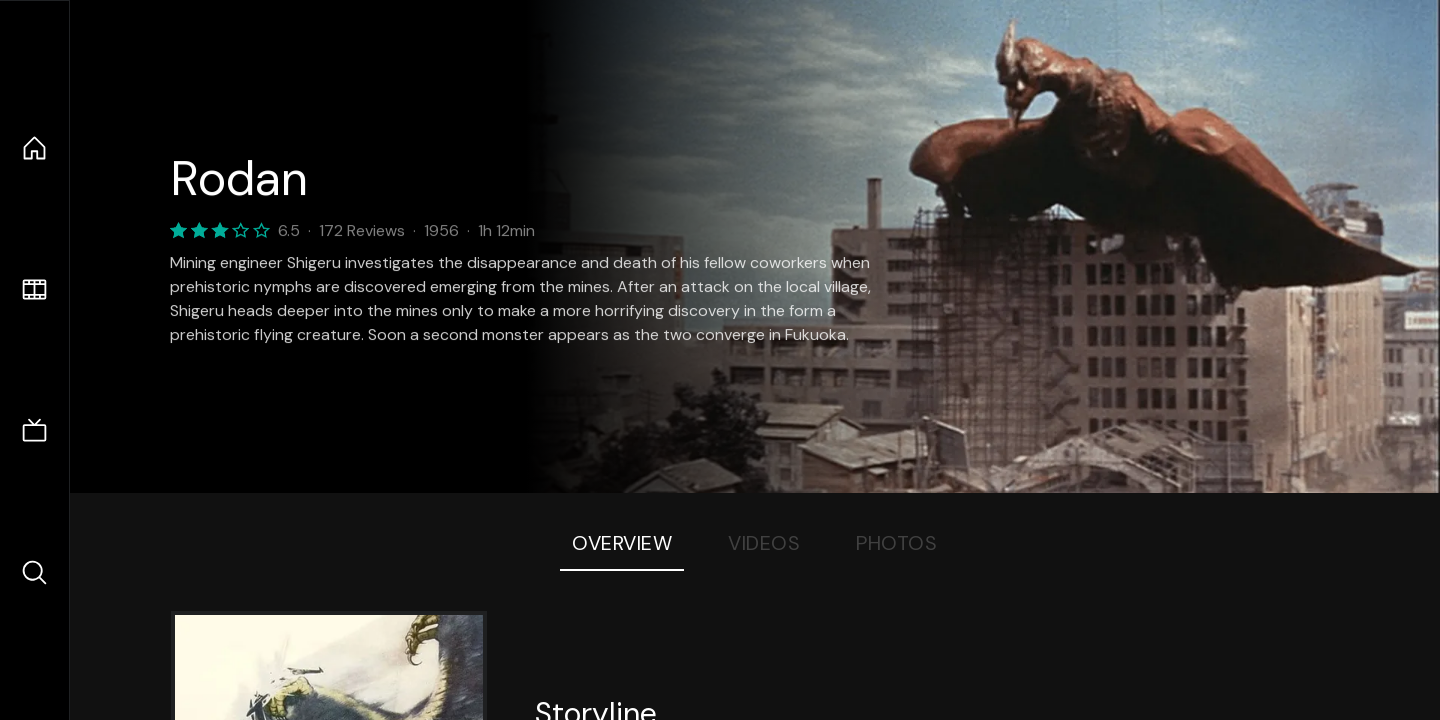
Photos (896, 543)
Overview (622, 543)
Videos (764, 543)
